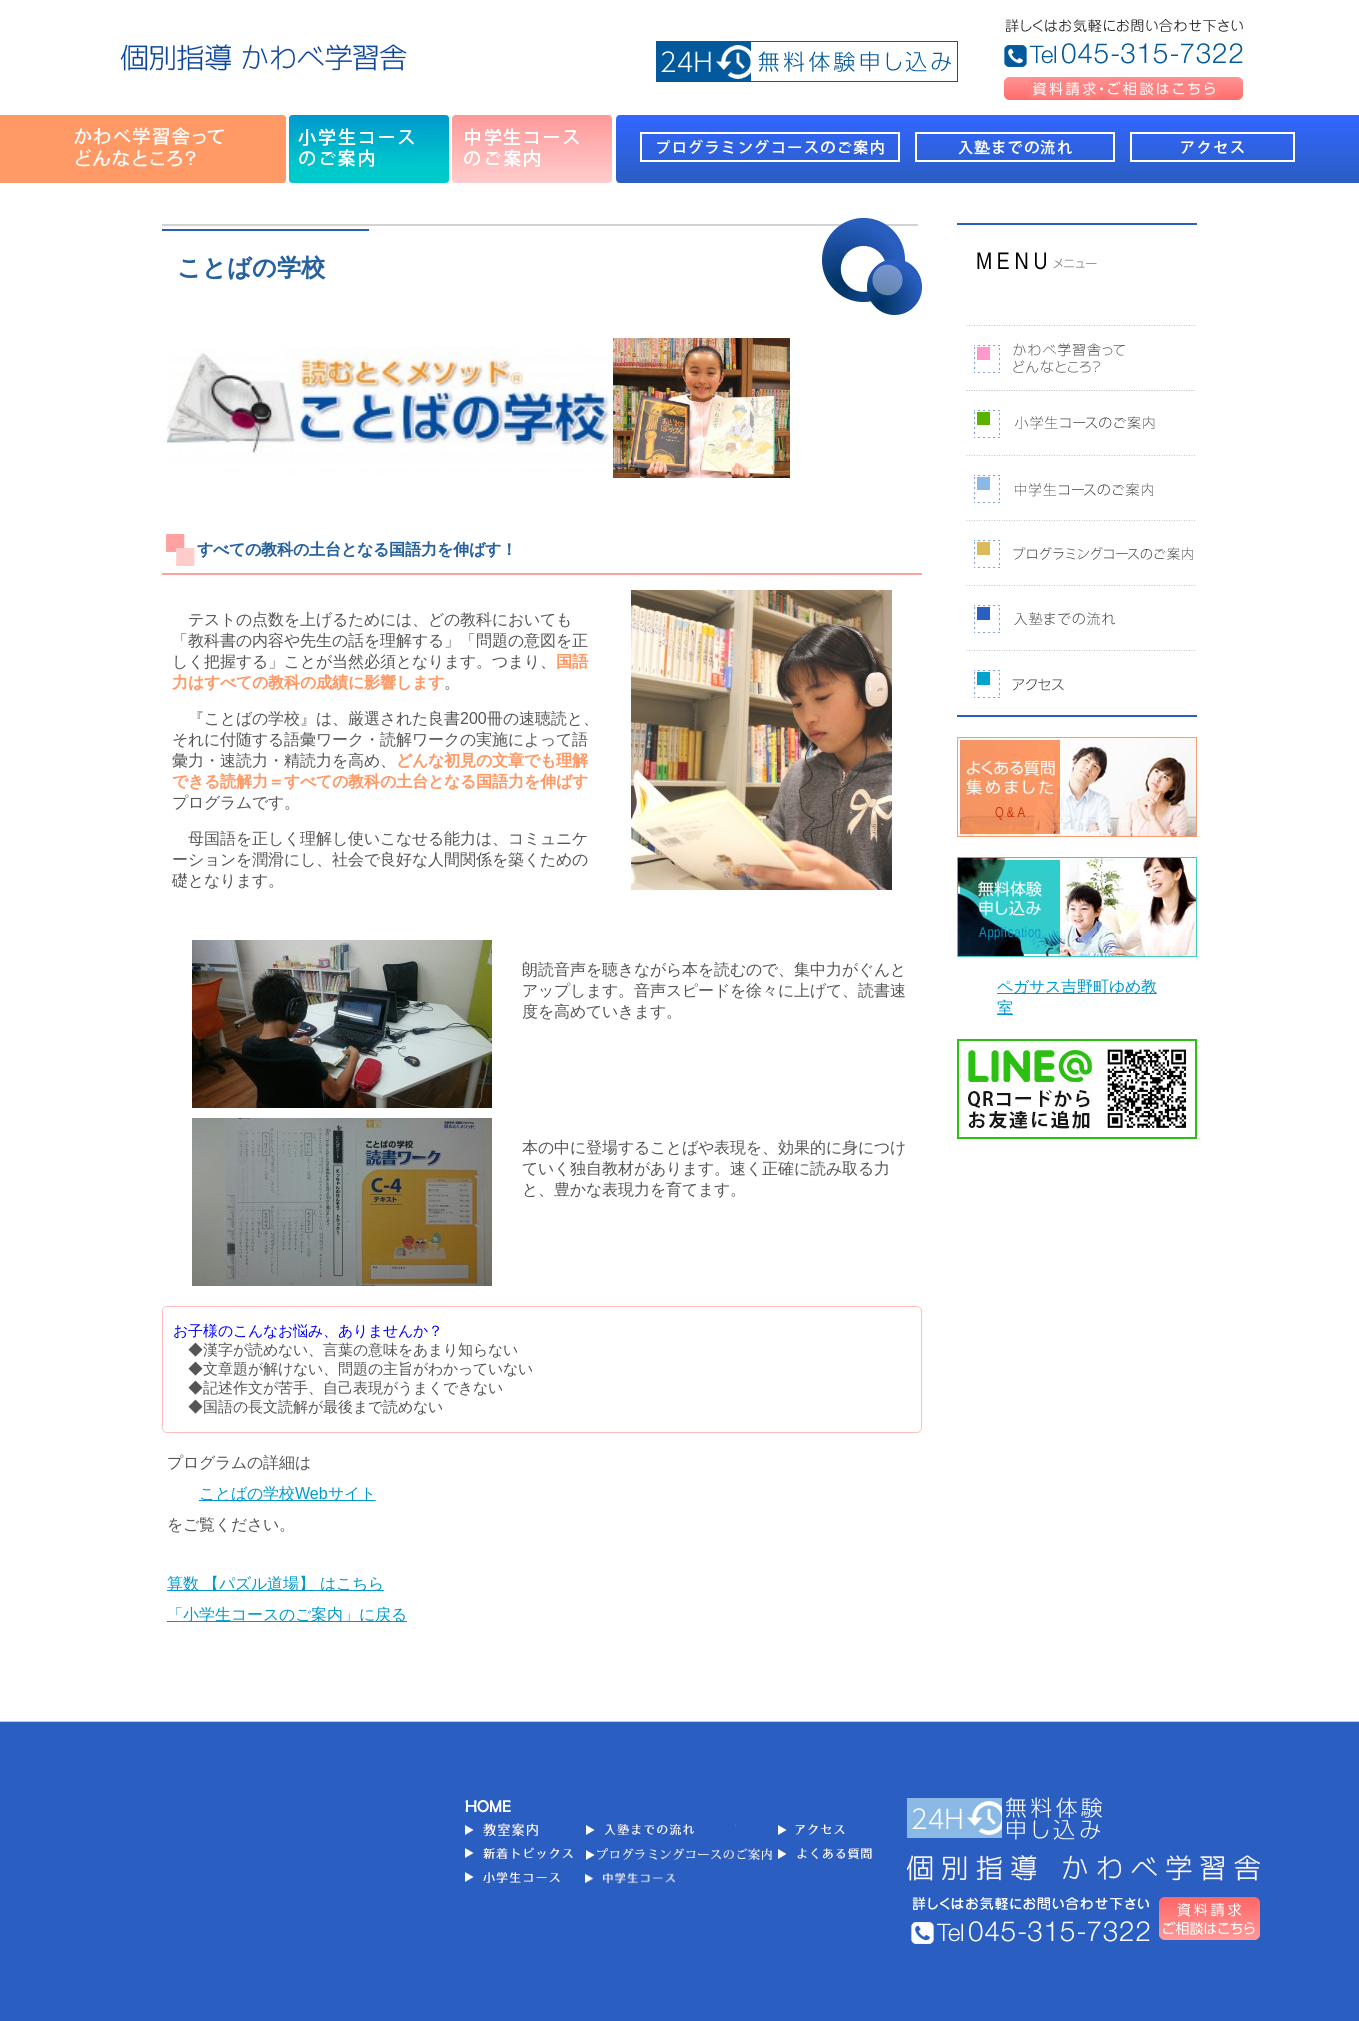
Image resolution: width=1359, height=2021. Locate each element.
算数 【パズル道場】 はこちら (275, 1583)
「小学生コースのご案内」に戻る (287, 1614)
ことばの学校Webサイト (287, 1493)
